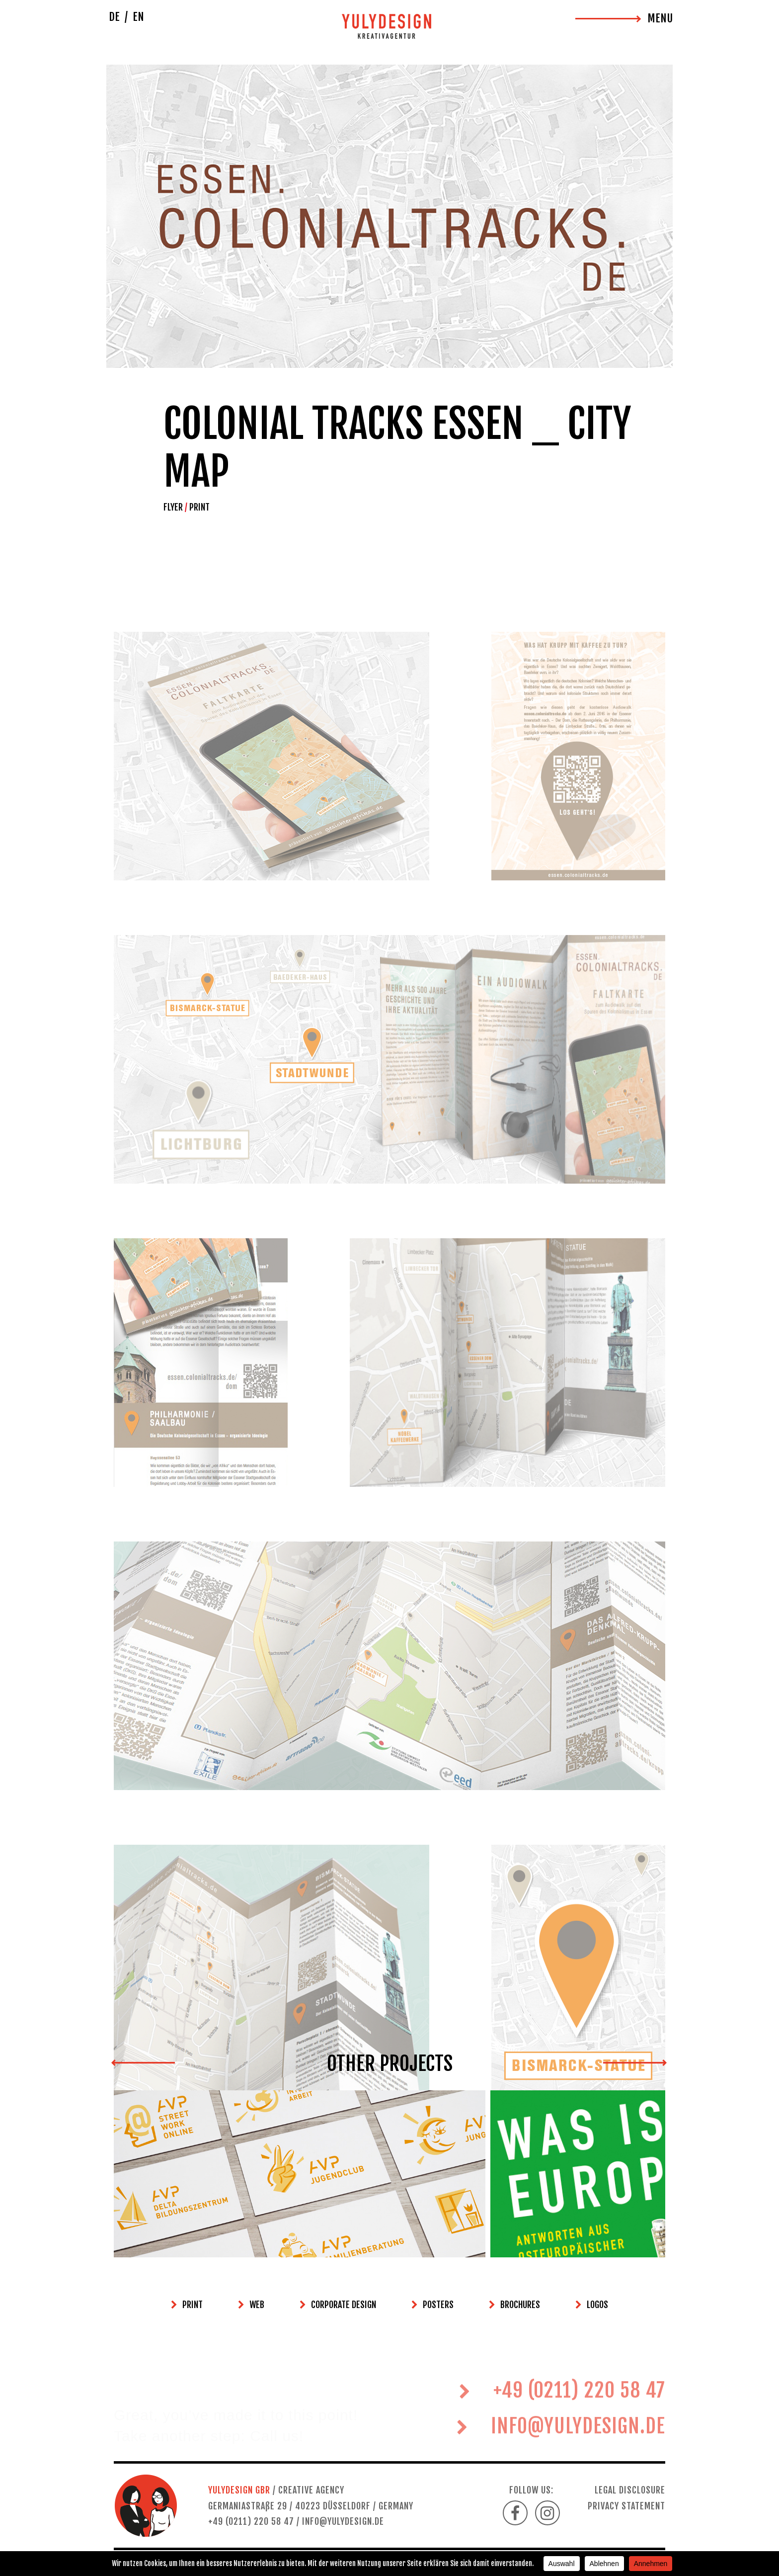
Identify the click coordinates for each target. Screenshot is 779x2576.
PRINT (199, 507)
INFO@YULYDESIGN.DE (561, 2454)
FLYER (173, 507)
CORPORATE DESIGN (343, 2304)
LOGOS (597, 2304)
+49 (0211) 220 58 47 (562, 2418)
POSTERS (438, 2304)
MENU (660, 18)
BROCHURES (520, 2304)
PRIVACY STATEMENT (626, 2505)
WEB (256, 2304)
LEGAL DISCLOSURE (630, 2490)
